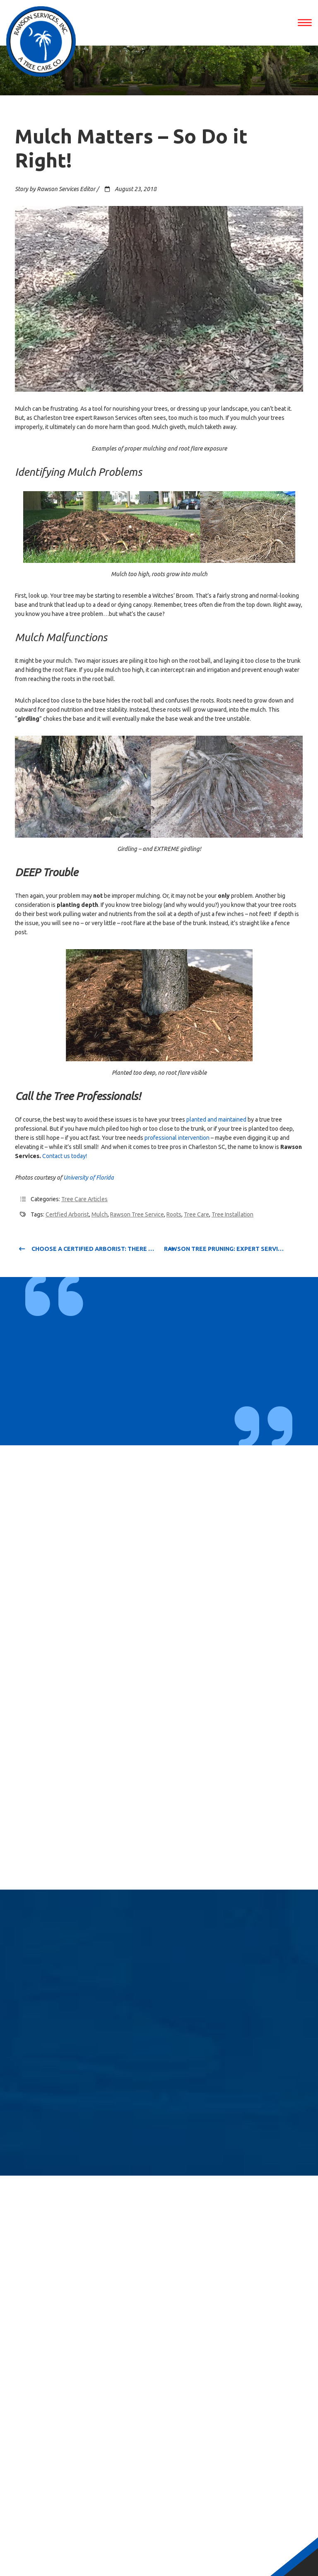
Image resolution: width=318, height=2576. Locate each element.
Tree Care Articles (84, 1199)
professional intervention (177, 1137)
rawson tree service (137, 1214)
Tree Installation (232, 1214)
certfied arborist (67, 1214)
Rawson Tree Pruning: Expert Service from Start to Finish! (233, 1249)
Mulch (100, 1214)
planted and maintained (216, 1119)
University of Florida (88, 1177)
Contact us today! (64, 1156)
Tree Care (196, 1214)
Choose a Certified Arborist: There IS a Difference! (86, 1249)
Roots (173, 1214)
